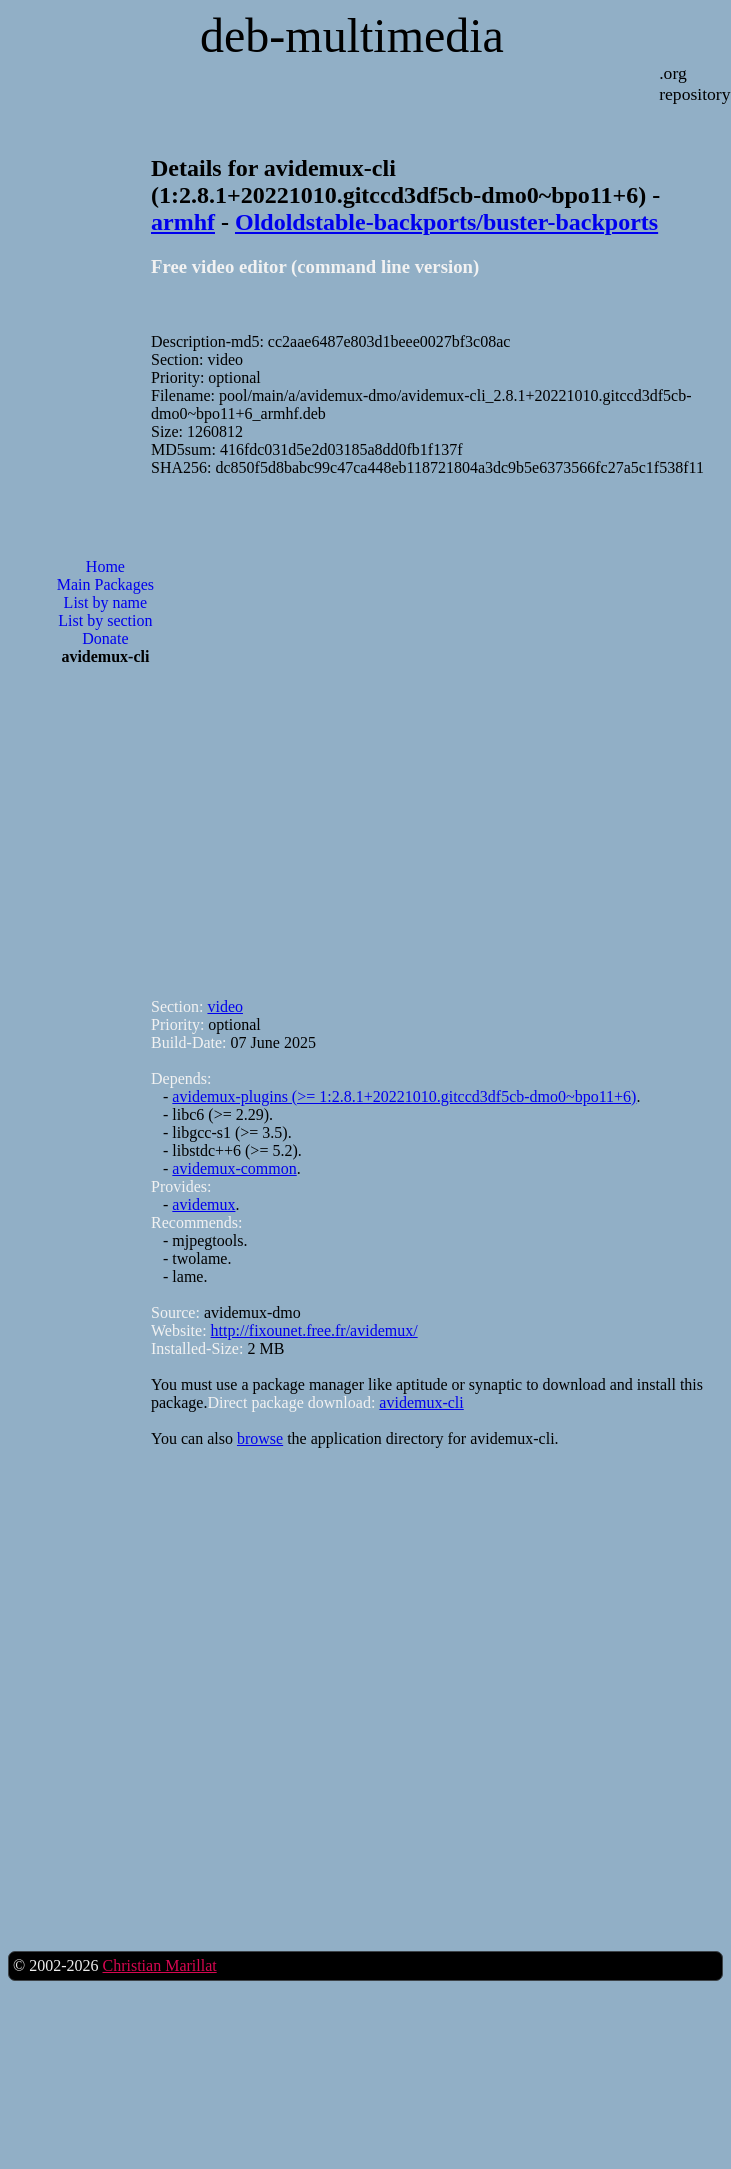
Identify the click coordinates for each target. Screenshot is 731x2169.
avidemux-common (234, 1168)
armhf (183, 222)
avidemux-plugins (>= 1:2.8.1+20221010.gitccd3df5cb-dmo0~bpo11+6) (404, 1096)
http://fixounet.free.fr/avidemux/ (314, 1330)
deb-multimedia (352, 35)
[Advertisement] (286, 728)
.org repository (694, 83)
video (225, 1006)
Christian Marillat (159, 1965)
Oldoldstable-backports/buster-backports (446, 222)
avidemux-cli (421, 1402)
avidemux (203, 1204)
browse (260, 1438)
